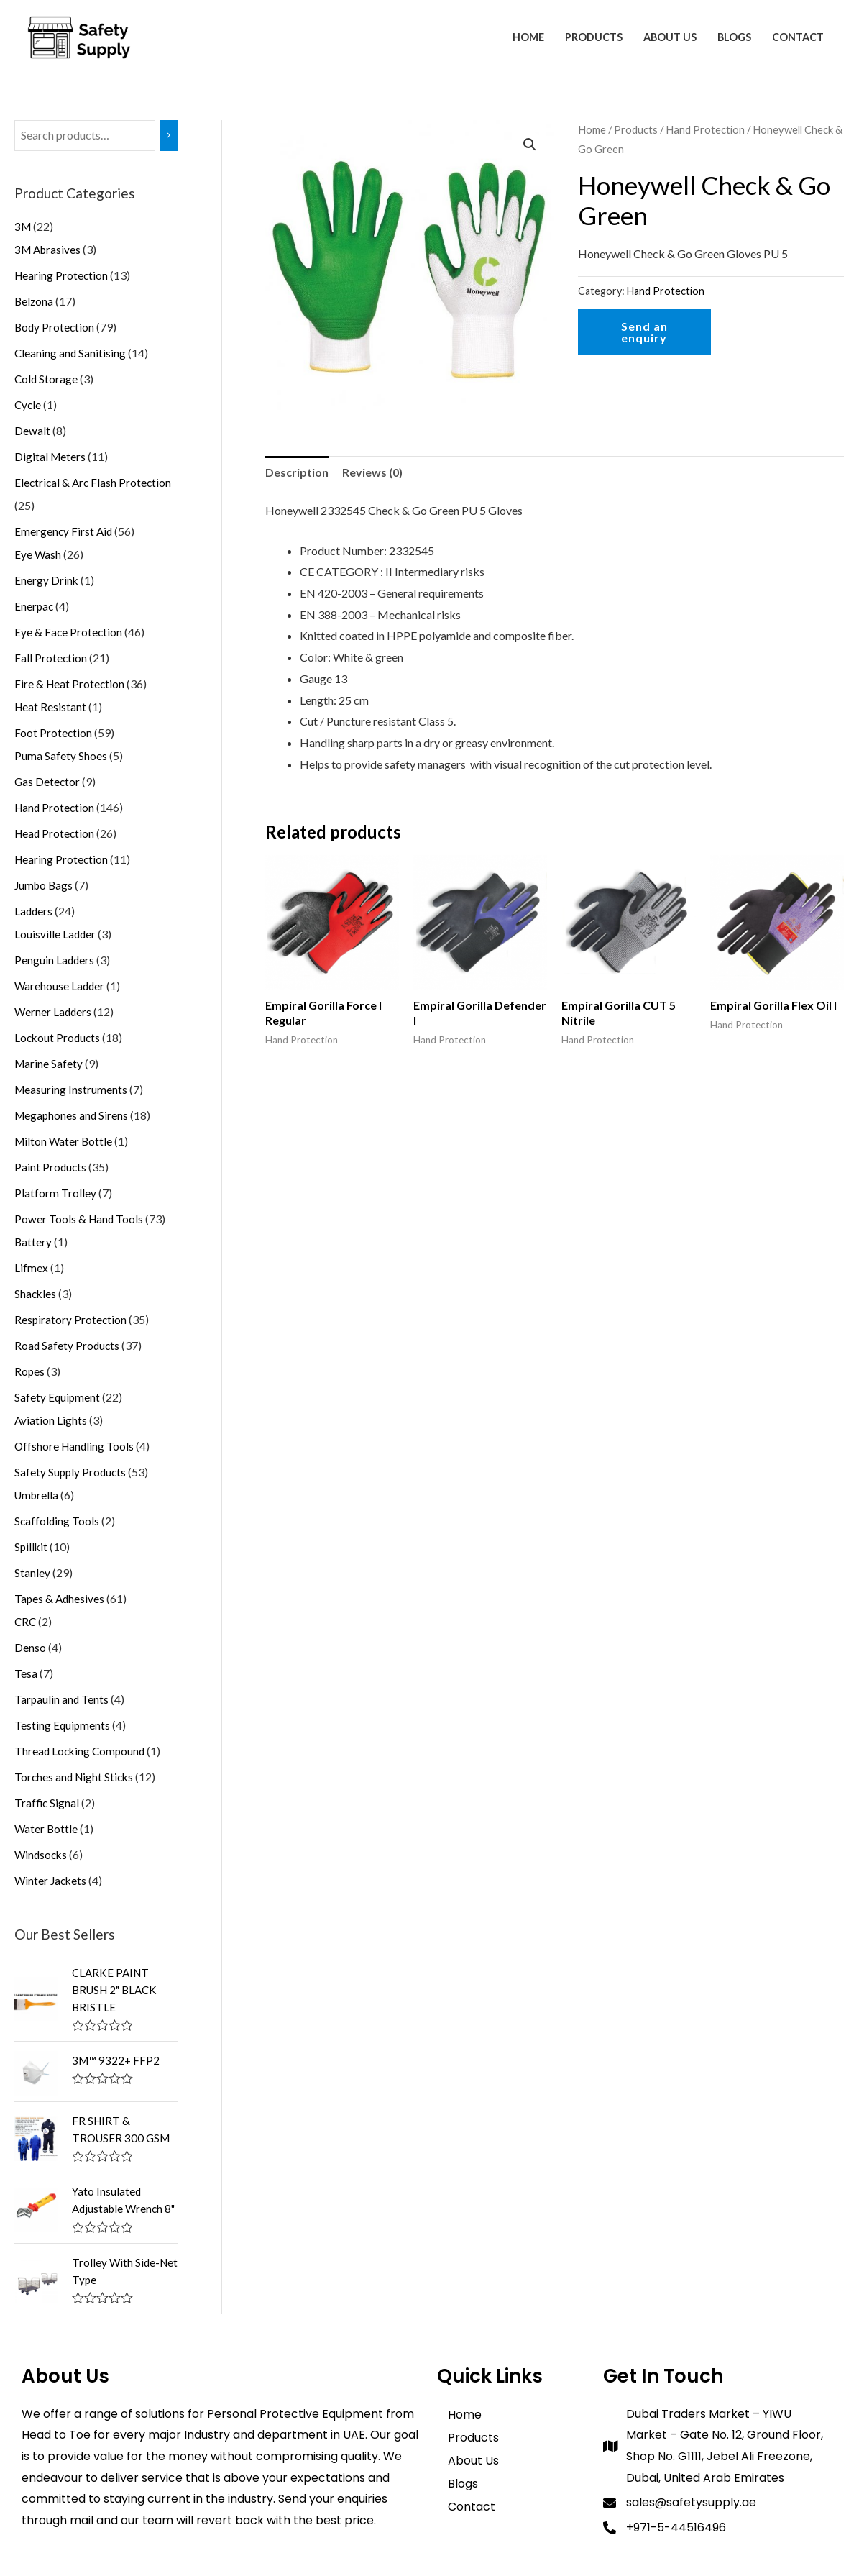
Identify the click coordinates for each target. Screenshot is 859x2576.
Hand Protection (705, 129)
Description (297, 472)
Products (594, 37)
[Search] (169, 135)
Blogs (734, 37)
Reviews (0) (372, 472)
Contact (798, 37)
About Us (670, 37)
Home (528, 37)
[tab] (297, 472)
